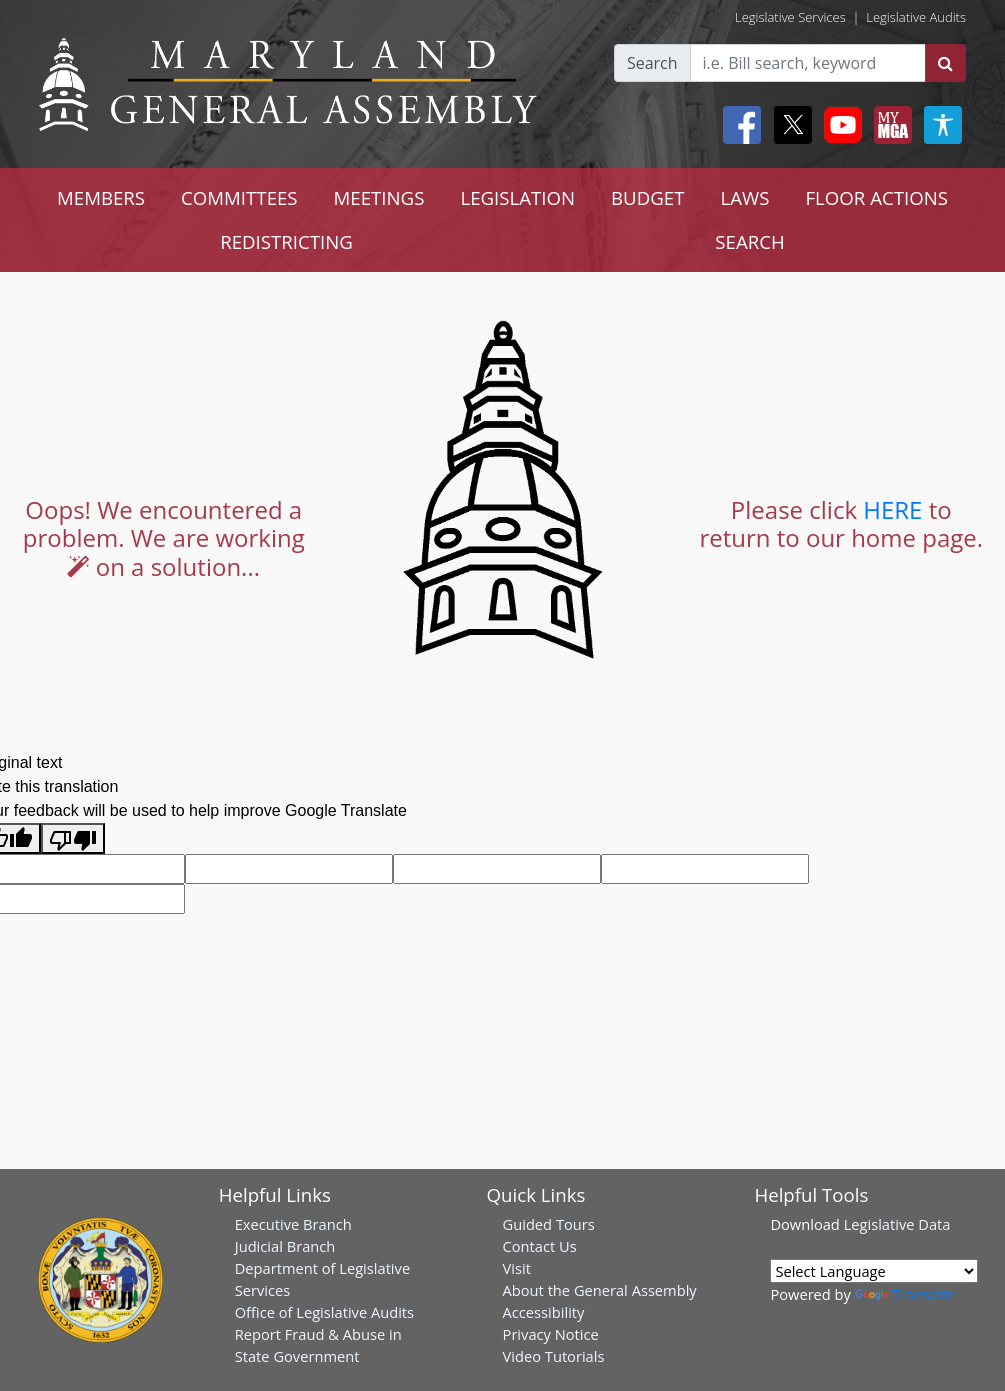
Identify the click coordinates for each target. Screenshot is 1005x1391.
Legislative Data (897, 1224)
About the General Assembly (600, 1290)
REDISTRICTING (286, 241)
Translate (905, 1294)
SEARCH (749, 241)
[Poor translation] (73, 838)
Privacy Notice (551, 1334)
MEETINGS (379, 197)
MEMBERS (101, 197)
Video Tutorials (554, 1356)
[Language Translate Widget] (874, 1271)
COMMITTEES (239, 197)
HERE (892, 509)
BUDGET (647, 197)
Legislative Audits (916, 17)
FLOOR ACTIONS (876, 197)
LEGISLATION (517, 197)
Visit (517, 1268)
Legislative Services (790, 17)
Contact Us (540, 1246)
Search (652, 63)
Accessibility (544, 1312)
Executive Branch (293, 1224)
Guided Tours (549, 1224)
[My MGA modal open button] (889, 125)
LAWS (744, 197)
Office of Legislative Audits (324, 1312)
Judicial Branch (285, 1246)
